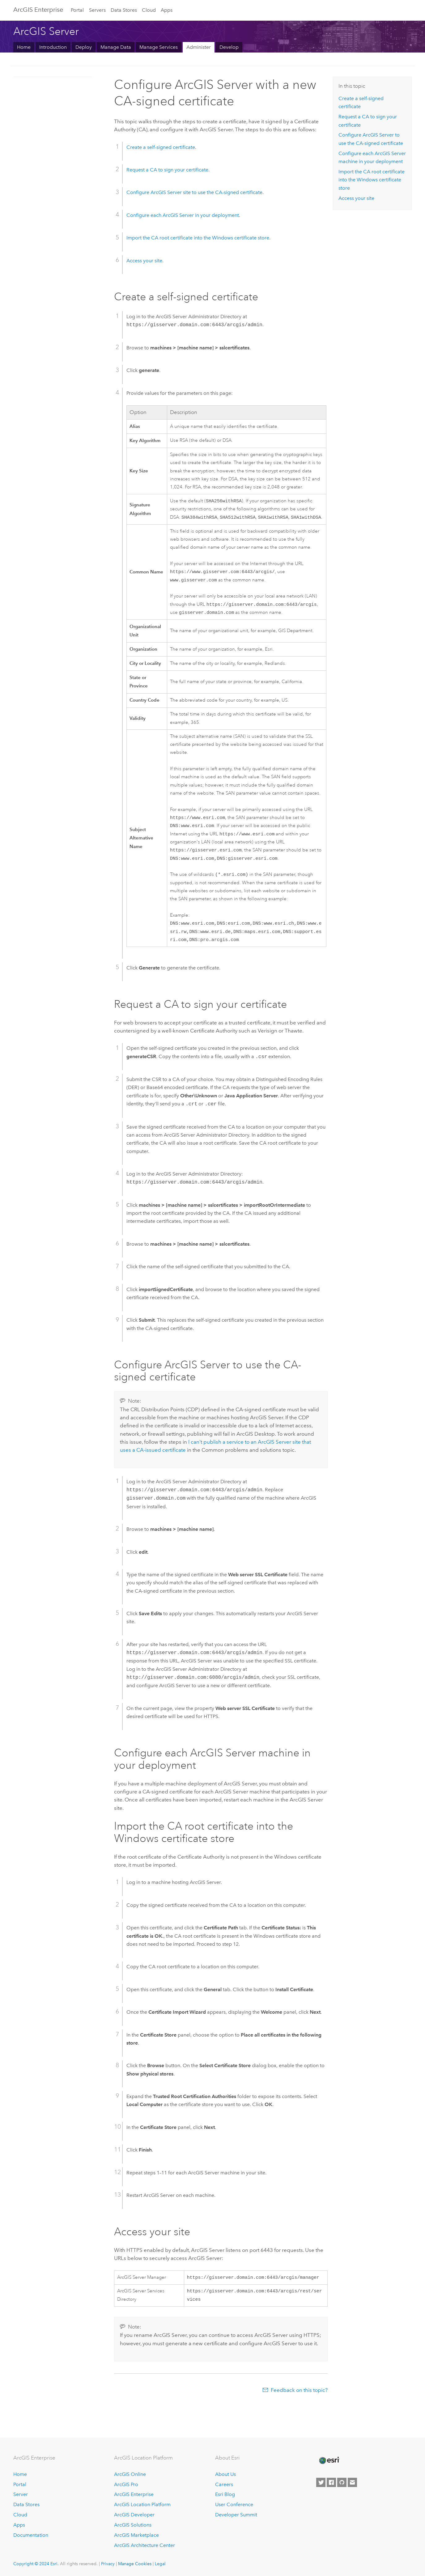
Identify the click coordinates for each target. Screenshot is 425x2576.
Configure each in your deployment (182, 215)
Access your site (144, 261)
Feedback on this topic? (299, 2401)
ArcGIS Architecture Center (144, 2545)
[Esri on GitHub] (341, 2482)
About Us (225, 2474)
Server (20, 2495)
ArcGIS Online (130, 2474)
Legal (160, 2563)
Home (24, 47)
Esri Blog (225, 2495)
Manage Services (158, 47)
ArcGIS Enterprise (38, 9)
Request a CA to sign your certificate (167, 170)
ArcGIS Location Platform (142, 2505)
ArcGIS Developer (134, 2515)
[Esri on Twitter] (320, 2482)
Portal (77, 10)
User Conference (234, 2505)
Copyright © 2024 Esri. (36, 2563)
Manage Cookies (134, 2563)
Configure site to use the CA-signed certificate (194, 192)
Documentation (30, 2535)
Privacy (108, 2563)
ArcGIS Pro (126, 2484)
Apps (166, 10)
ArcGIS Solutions (132, 2525)
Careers (224, 2484)
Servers (97, 10)
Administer (198, 47)
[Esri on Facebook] (331, 2482)
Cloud (149, 10)
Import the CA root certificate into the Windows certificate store (197, 238)
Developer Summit (236, 2515)
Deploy (83, 47)
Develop (229, 47)
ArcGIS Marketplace (136, 2535)
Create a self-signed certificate (160, 147)
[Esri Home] (329, 2460)
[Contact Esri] (352, 2482)
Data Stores (124, 10)
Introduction (53, 47)
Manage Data (115, 47)
